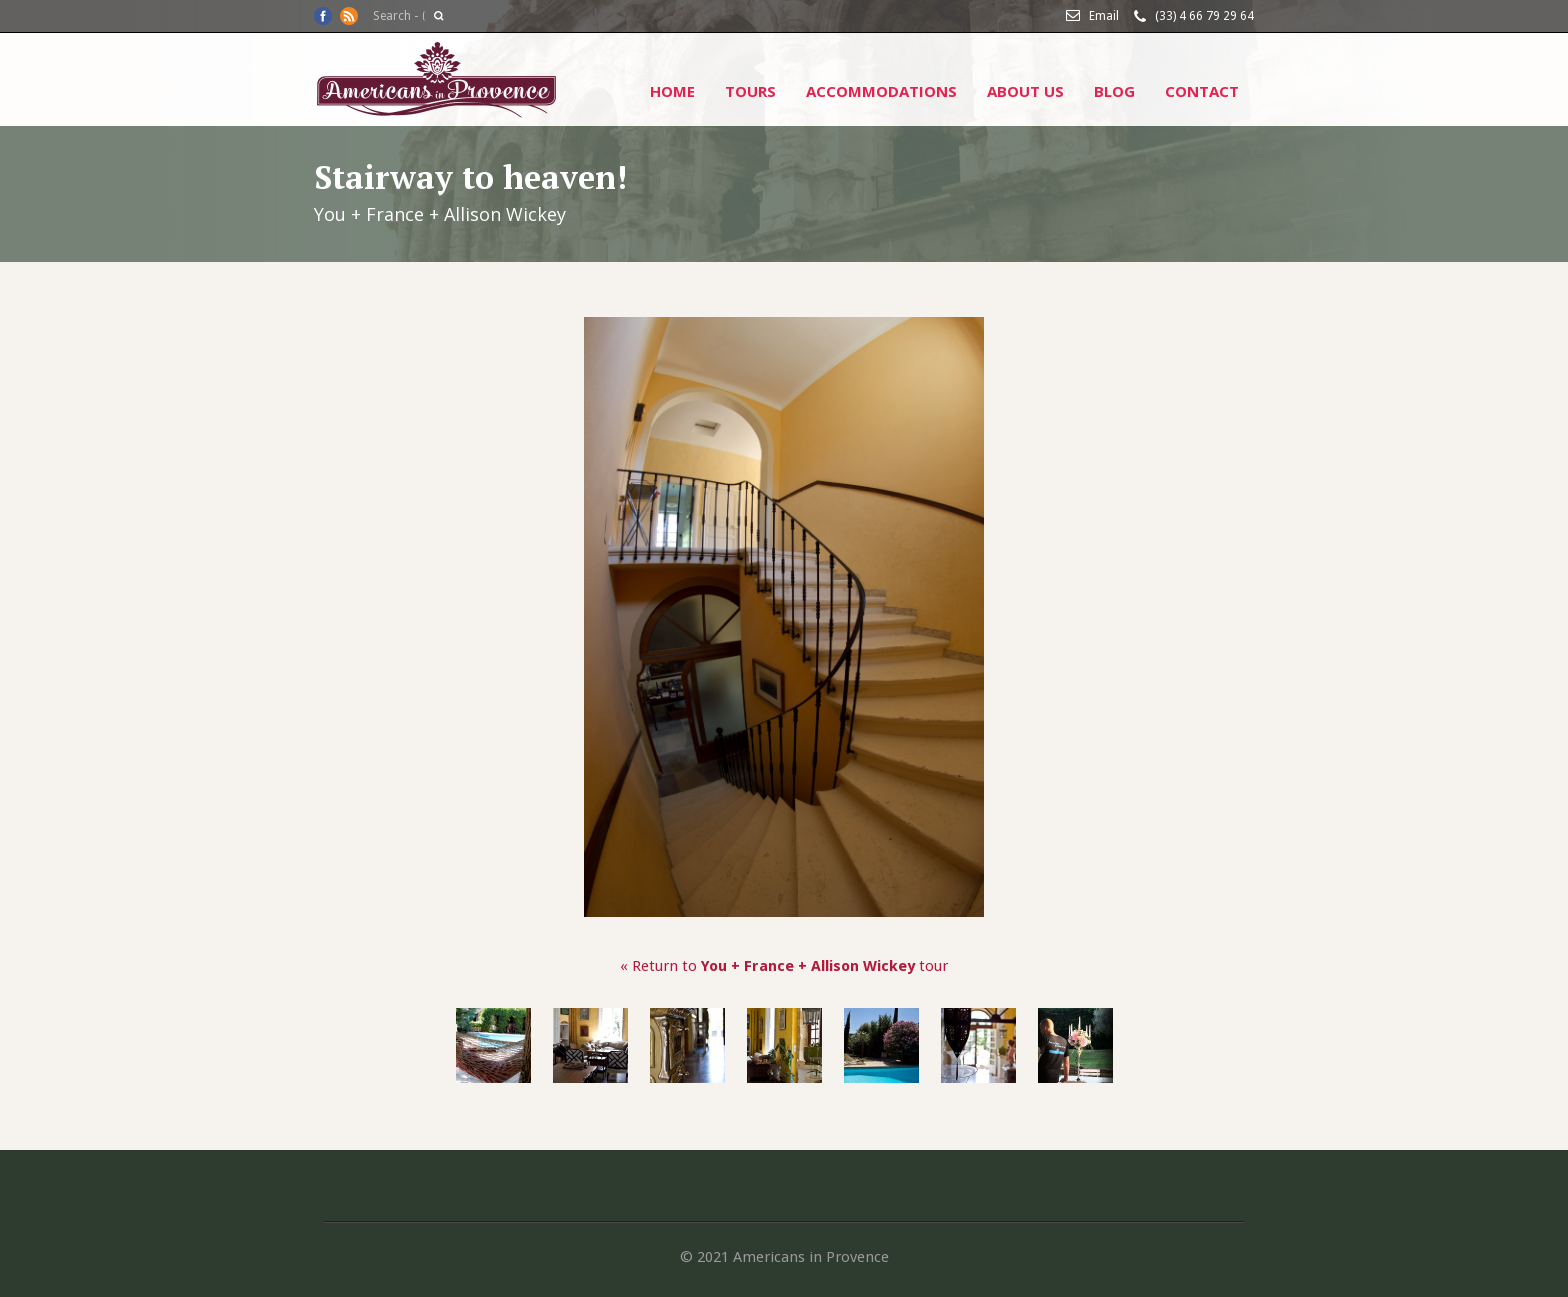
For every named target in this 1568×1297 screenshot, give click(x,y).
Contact (1202, 91)
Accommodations (881, 91)
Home (672, 91)
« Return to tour (784, 966)
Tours (750, 91)
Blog (1114, 91)
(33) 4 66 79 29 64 (1204, 16)
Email (1104, 16)
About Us (1025, 91)
